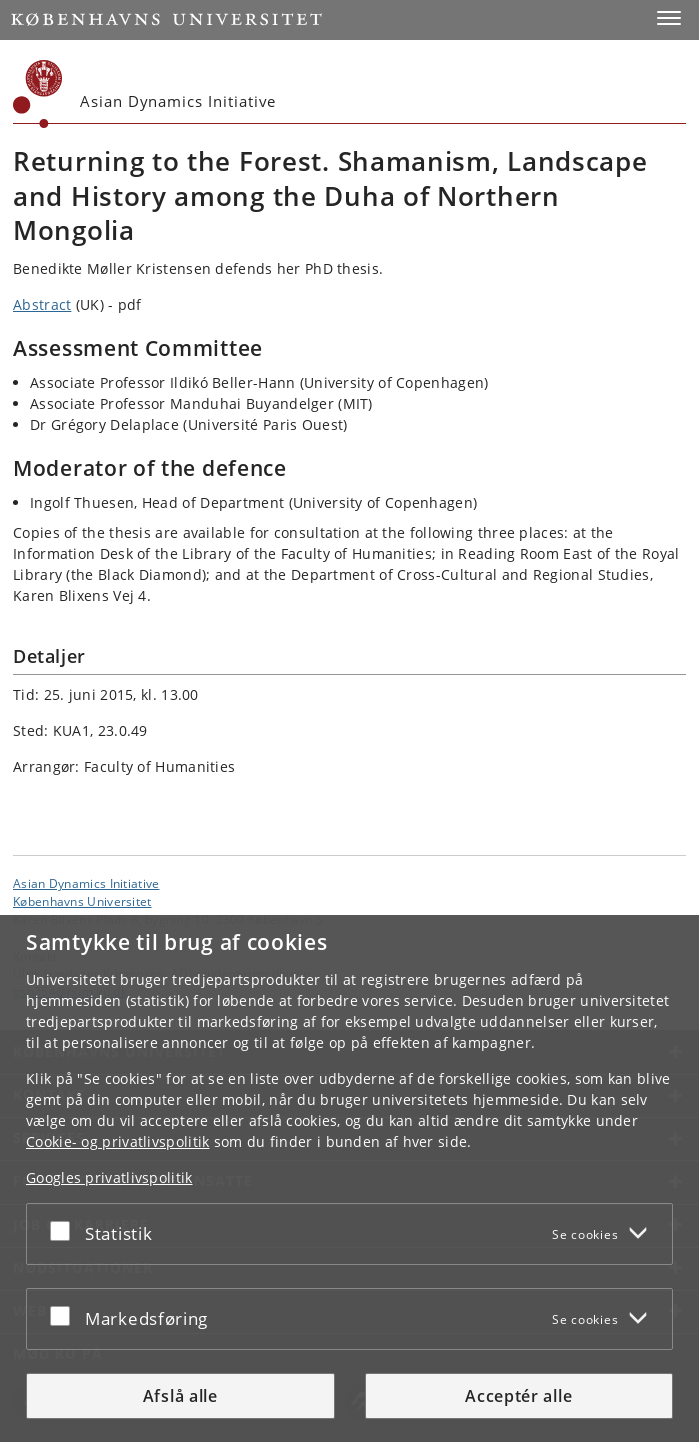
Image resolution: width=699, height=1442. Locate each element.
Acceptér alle (518, 1396)
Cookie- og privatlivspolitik (117, 1141)
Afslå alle (180, 1396)
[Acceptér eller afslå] (65, 1230)
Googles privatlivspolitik (109, 1177)
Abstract (42, 304)
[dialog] (349, 1178)
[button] (669, 18)
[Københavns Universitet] (38, 94)
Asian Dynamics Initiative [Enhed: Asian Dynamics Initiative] (86, 883)
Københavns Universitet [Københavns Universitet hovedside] (82, 901)
